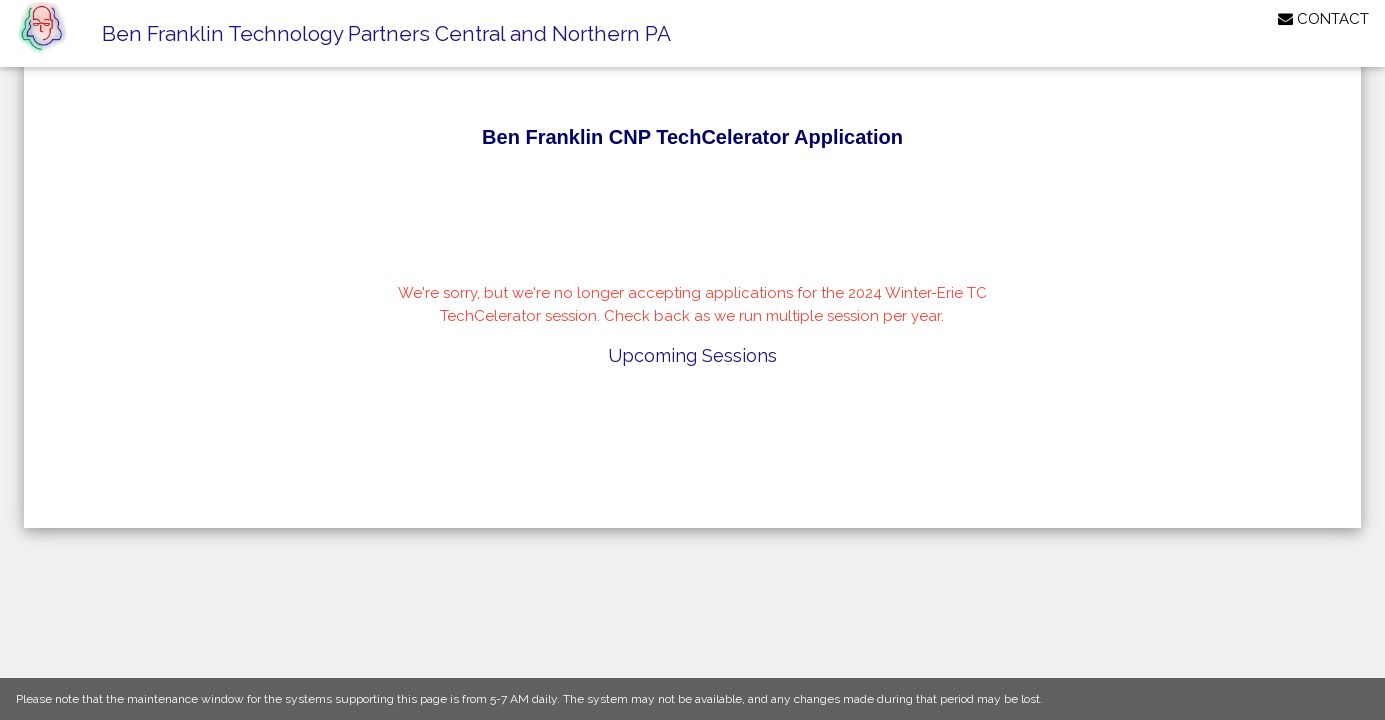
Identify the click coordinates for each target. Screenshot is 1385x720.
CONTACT (1323, 19)
